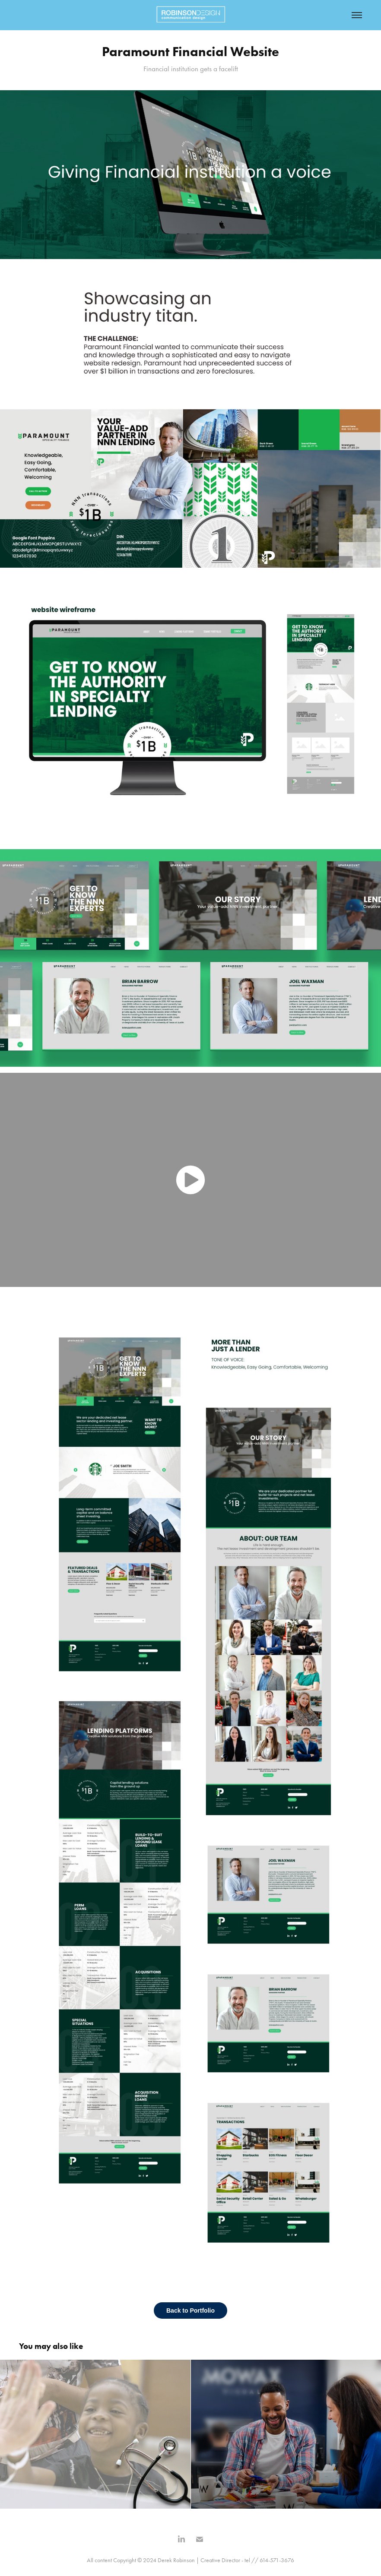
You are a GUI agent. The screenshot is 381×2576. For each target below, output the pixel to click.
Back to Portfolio (190, 2310)
